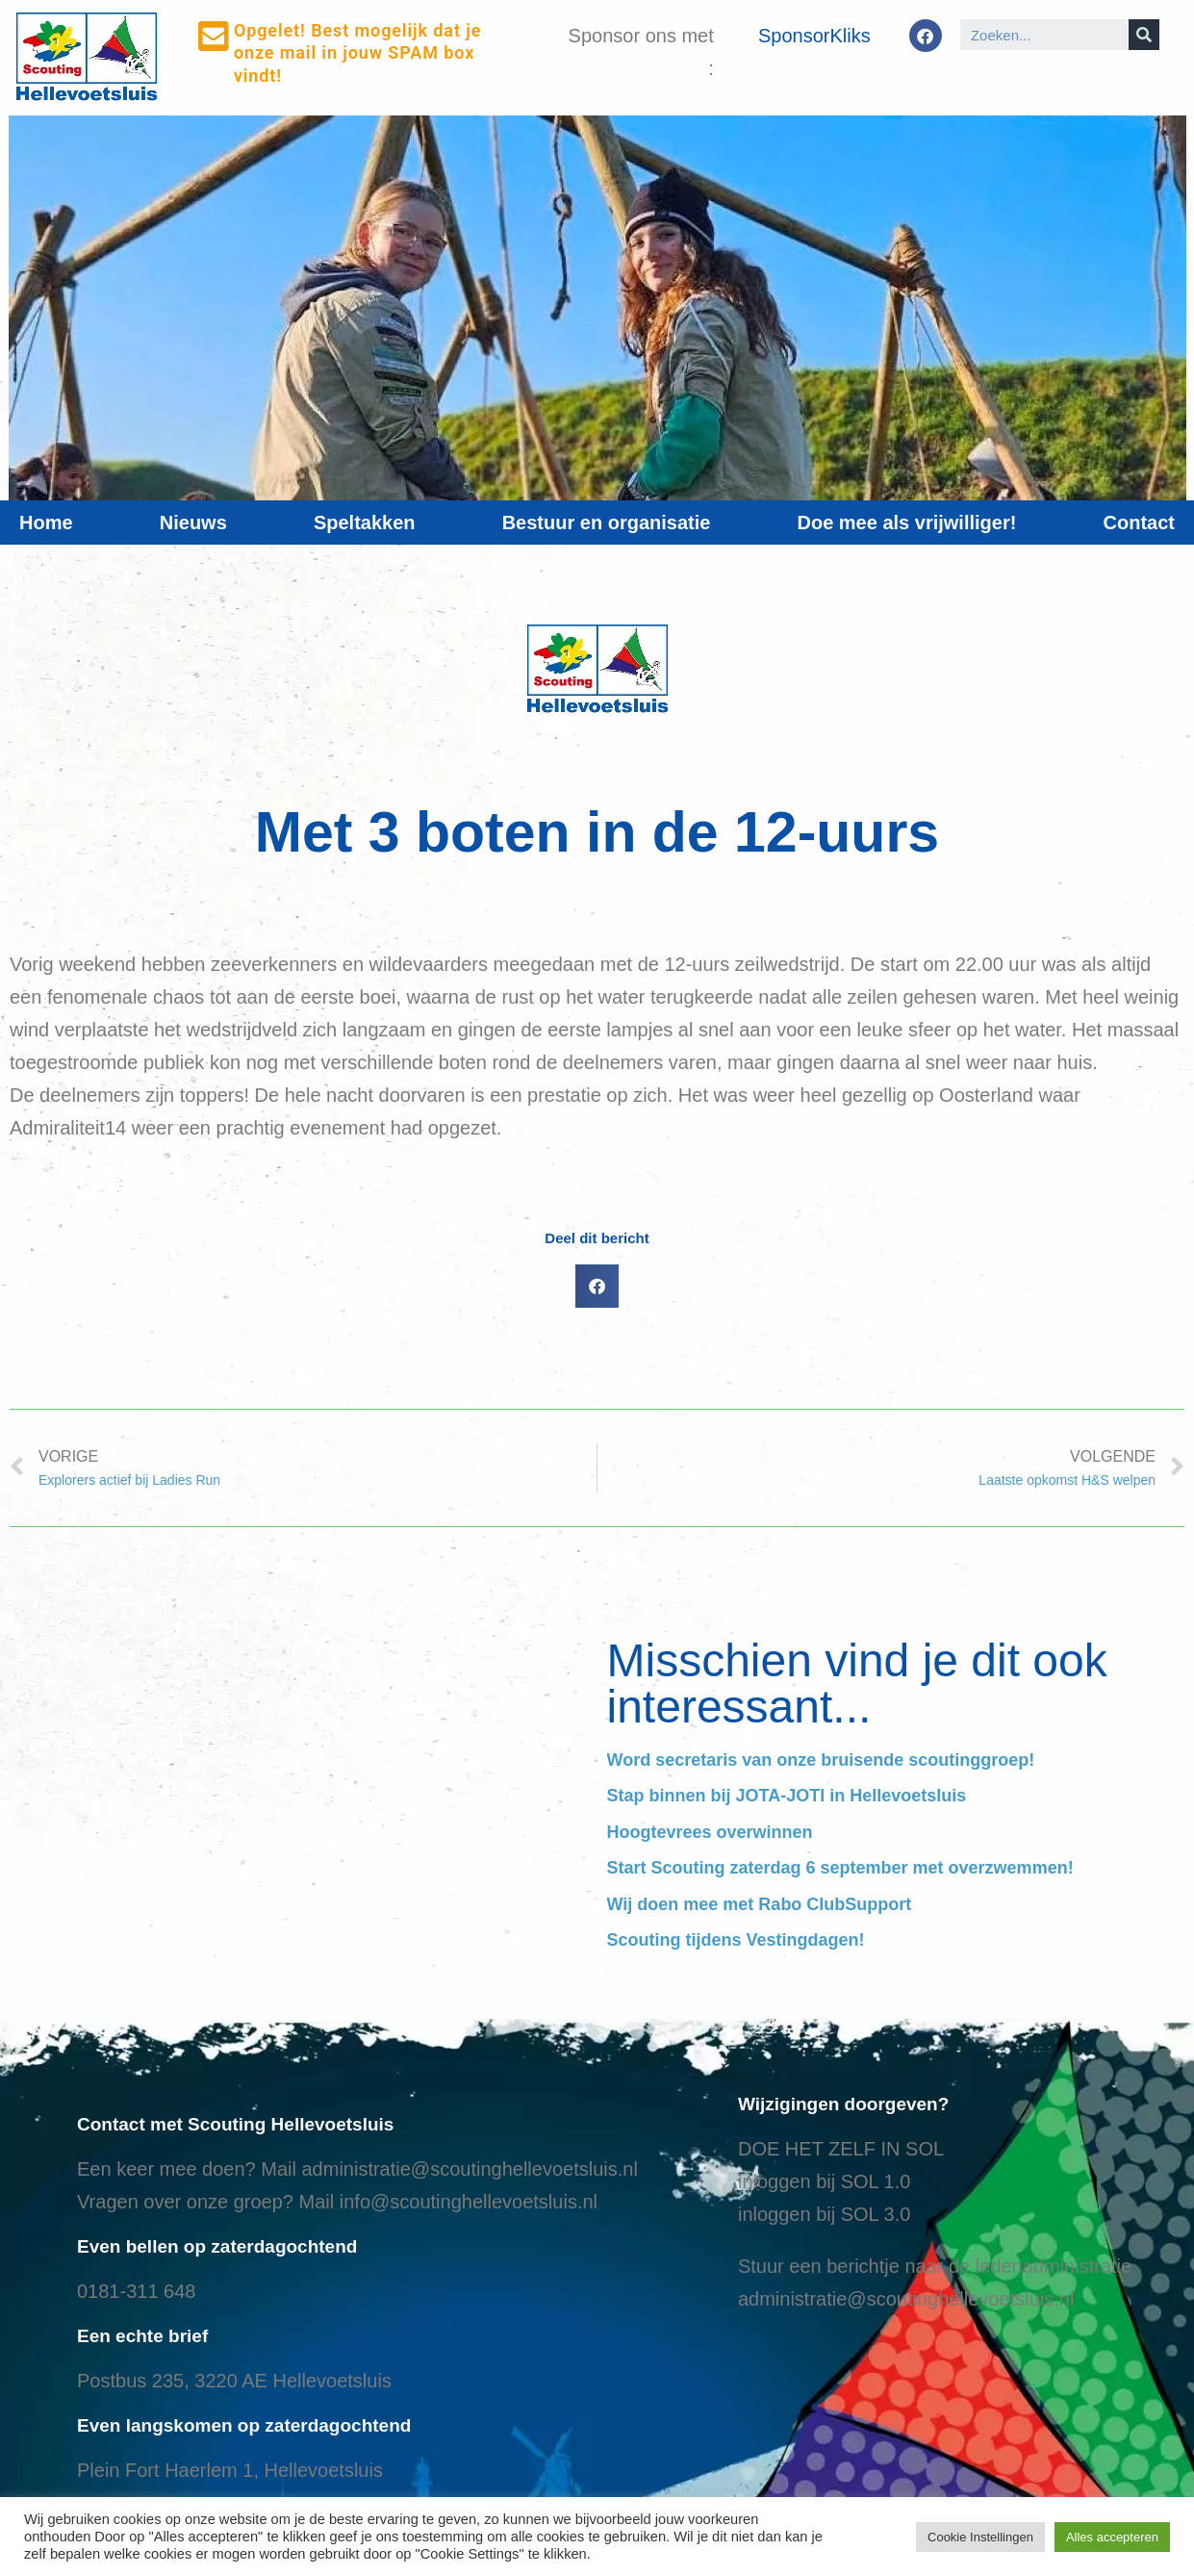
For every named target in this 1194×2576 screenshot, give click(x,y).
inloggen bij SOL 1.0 (824, 2181)
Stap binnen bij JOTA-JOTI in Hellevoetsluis (787, 1795)
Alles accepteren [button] (1112, 2537)
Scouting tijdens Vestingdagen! (736, 1940)
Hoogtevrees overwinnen (710, 1832)
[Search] (1144, 34)
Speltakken (365, 522)
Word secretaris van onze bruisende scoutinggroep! (821, 1760)
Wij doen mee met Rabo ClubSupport (759, 1904)
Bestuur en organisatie (606, 522)
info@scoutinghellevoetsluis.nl (468, 2201)
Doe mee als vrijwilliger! (907, 522)
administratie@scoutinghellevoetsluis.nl (469, 2169)
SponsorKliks (814, 35)
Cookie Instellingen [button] (980, 2537)
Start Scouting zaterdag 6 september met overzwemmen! (840, 1867)
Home (46, 522)
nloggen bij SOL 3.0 (826, 2214)
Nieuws (193, 522)
